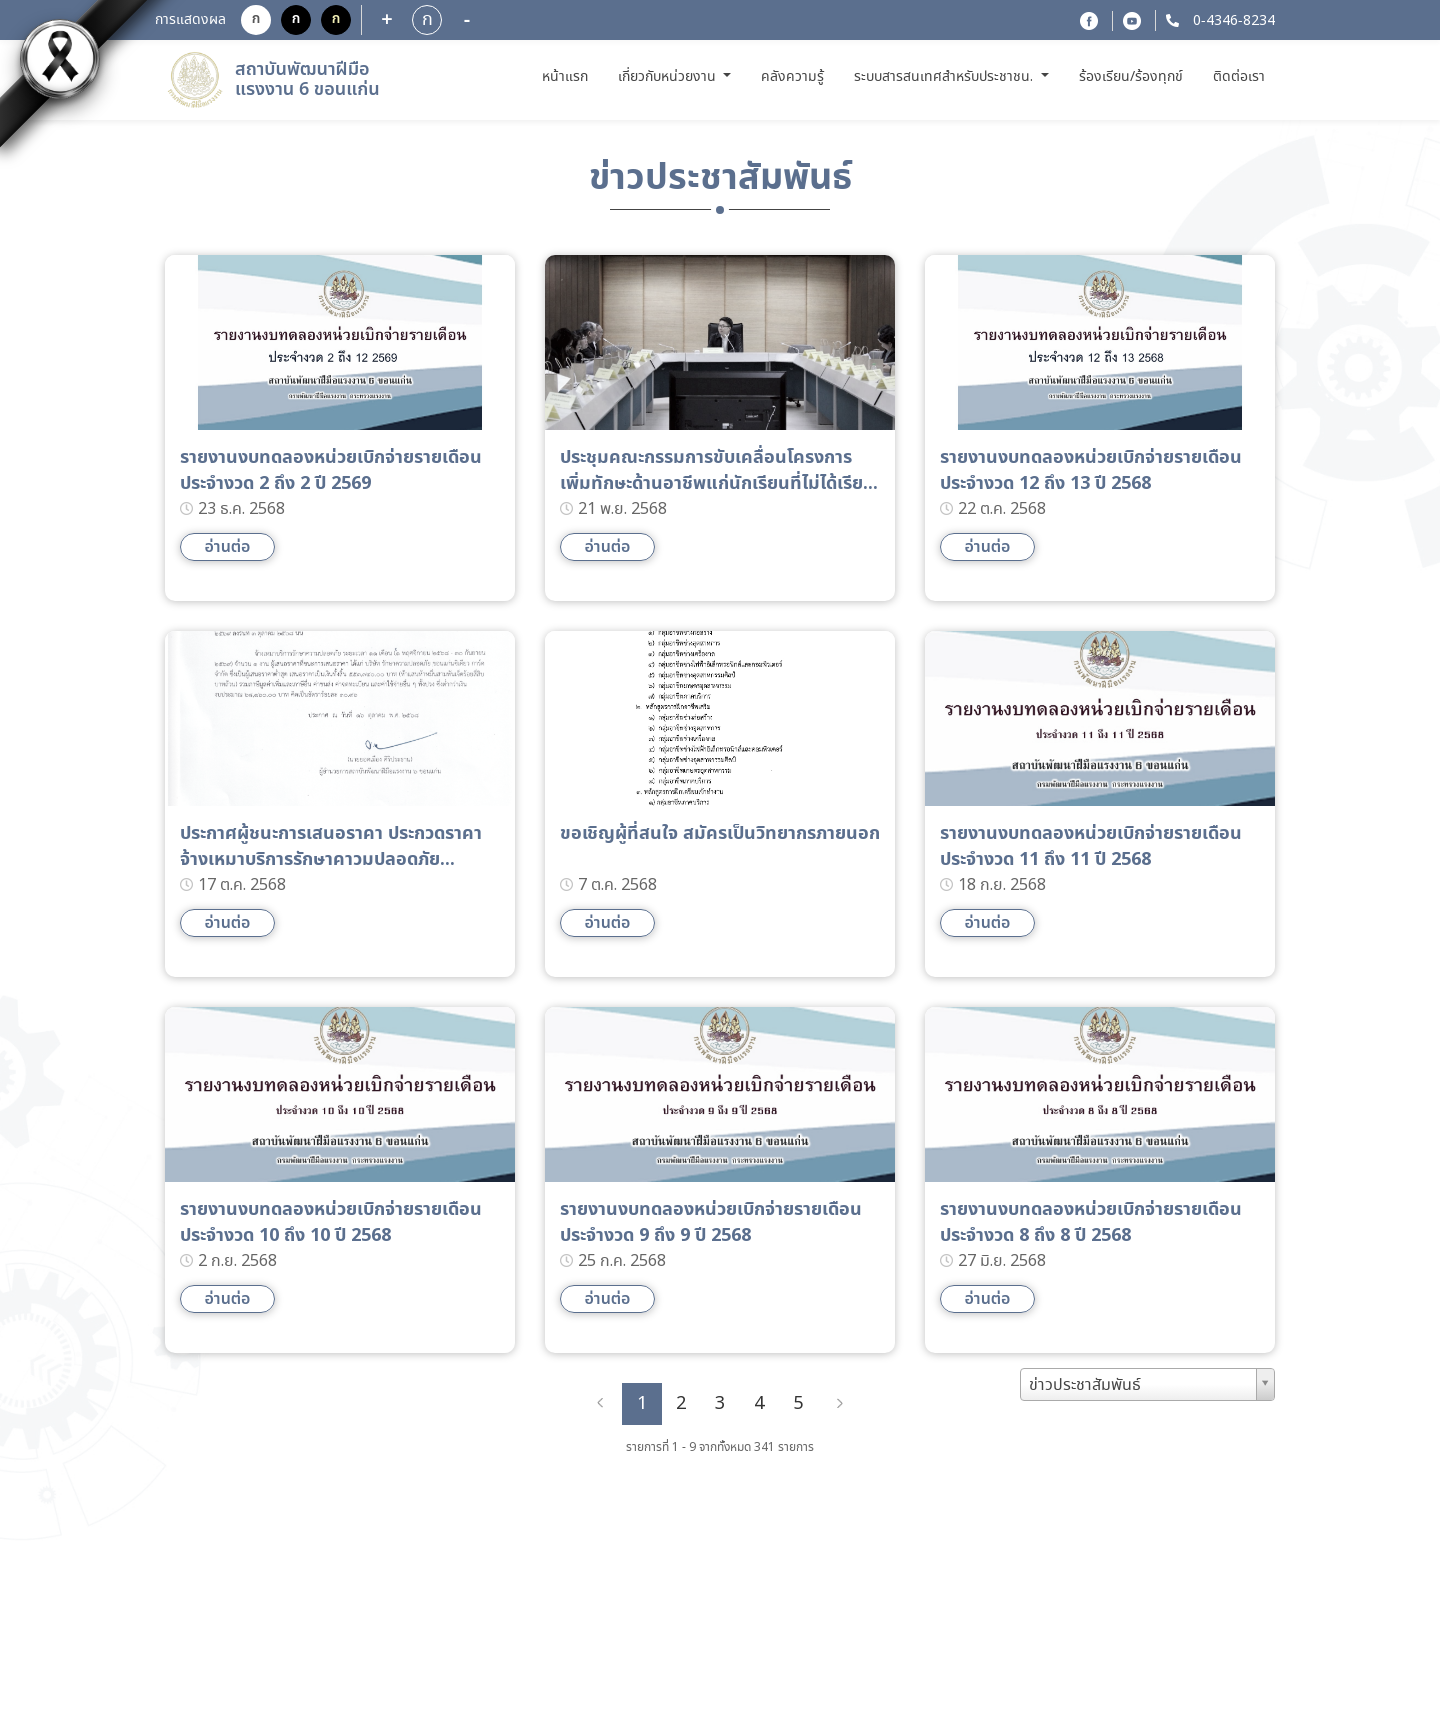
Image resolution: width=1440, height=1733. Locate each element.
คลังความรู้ (792, 77)
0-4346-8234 (1232, 21)
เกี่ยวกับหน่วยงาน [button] (669, 77)
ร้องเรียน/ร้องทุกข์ (1131, 77)
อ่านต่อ (227, 547)
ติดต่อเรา (1239, 77)
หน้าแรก (567, 76)
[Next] (840, 1404)
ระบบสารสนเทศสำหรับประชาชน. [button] (945, 77)
